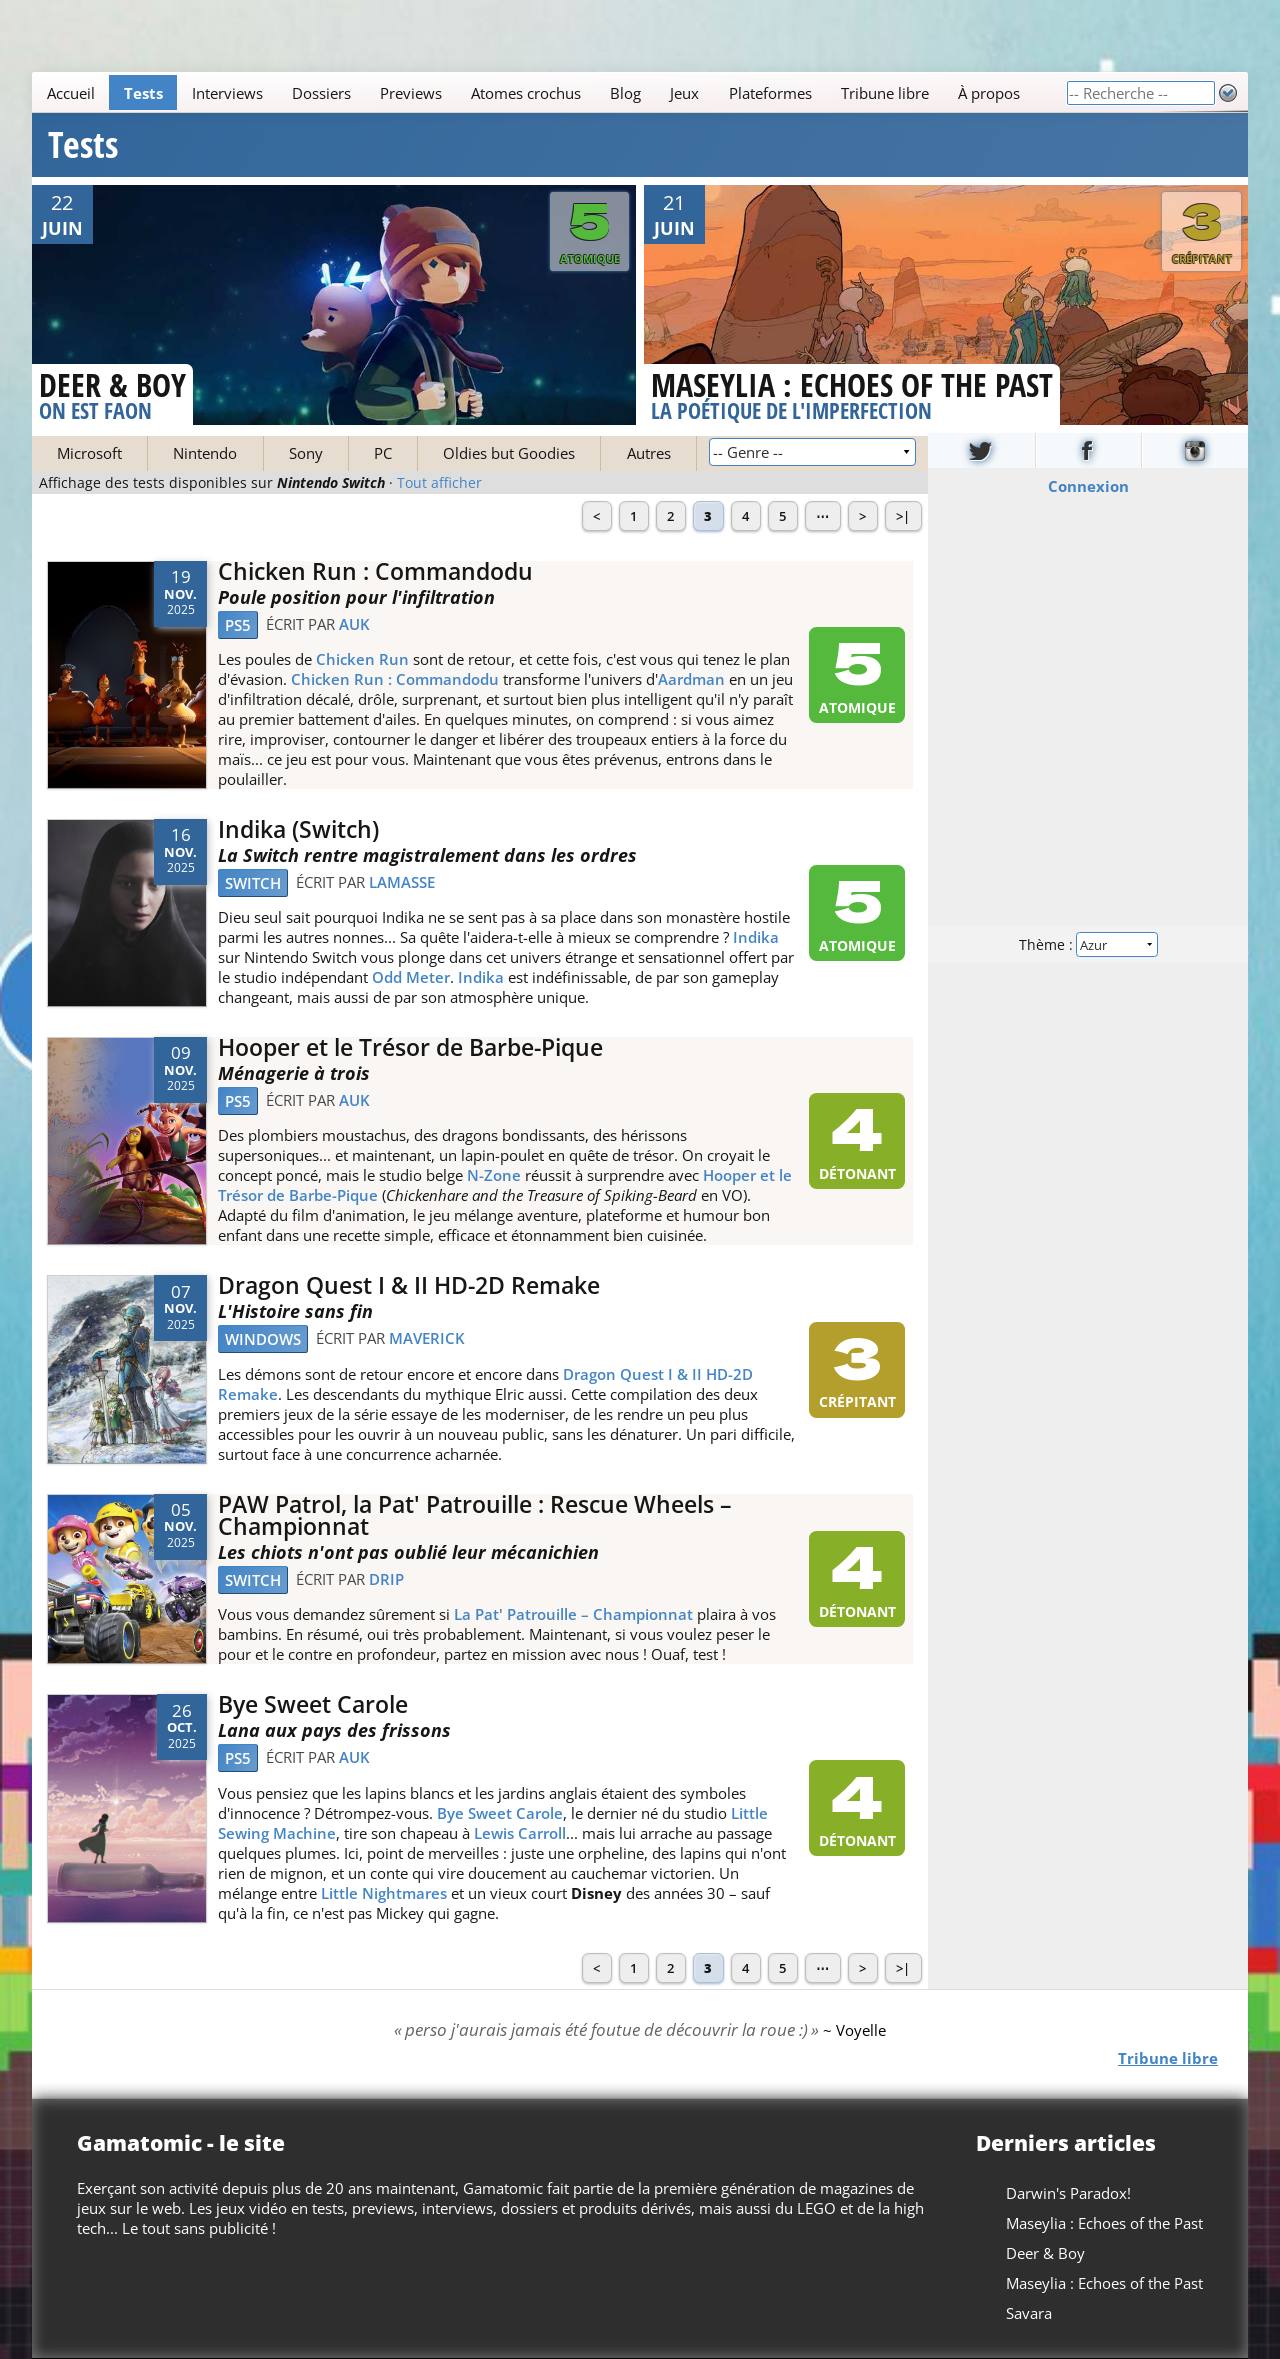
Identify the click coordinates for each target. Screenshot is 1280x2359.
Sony (306, 453)
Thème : (1088, 943)
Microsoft (89, 453)
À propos (989, 93)
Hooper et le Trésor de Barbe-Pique (410, 1047)
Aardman (691, 679)
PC (383, 453)
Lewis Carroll (520, 1833)
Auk (354, 624)
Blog (625, 93)
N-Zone (494, 1175)
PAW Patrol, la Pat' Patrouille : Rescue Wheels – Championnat (475, 1516)
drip (386, 1579)
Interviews (227, 93)
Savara (1029, 2313)
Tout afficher (439, 483)
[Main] (549, 92)
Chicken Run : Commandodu (375, 571)
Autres (649, 453)
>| (903, 516)
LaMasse (402, 882)
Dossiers (321, 93)
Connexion (1088, 485)
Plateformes (770, 93)
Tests (143, 93)
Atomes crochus (526, 93)
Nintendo (205, 453)
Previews (411, 93)
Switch (253, 883)
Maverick (427, 1338)
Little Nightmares (384, 1893)
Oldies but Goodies (509, 453)
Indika (756, 937)
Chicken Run (362, 659)
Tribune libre (885, 93)
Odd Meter (411, 977)
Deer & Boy (1045, 2253)
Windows (263, 1339)
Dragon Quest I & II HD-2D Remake (409, 1285)
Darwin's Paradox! (1068, 2193)
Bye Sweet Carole (313, 1704)
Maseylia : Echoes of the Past (1104, 2223)
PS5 (238, 625)
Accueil (71, 93)
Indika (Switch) (298, 829)
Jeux (684, 93)
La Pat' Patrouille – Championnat (573, 1614)
